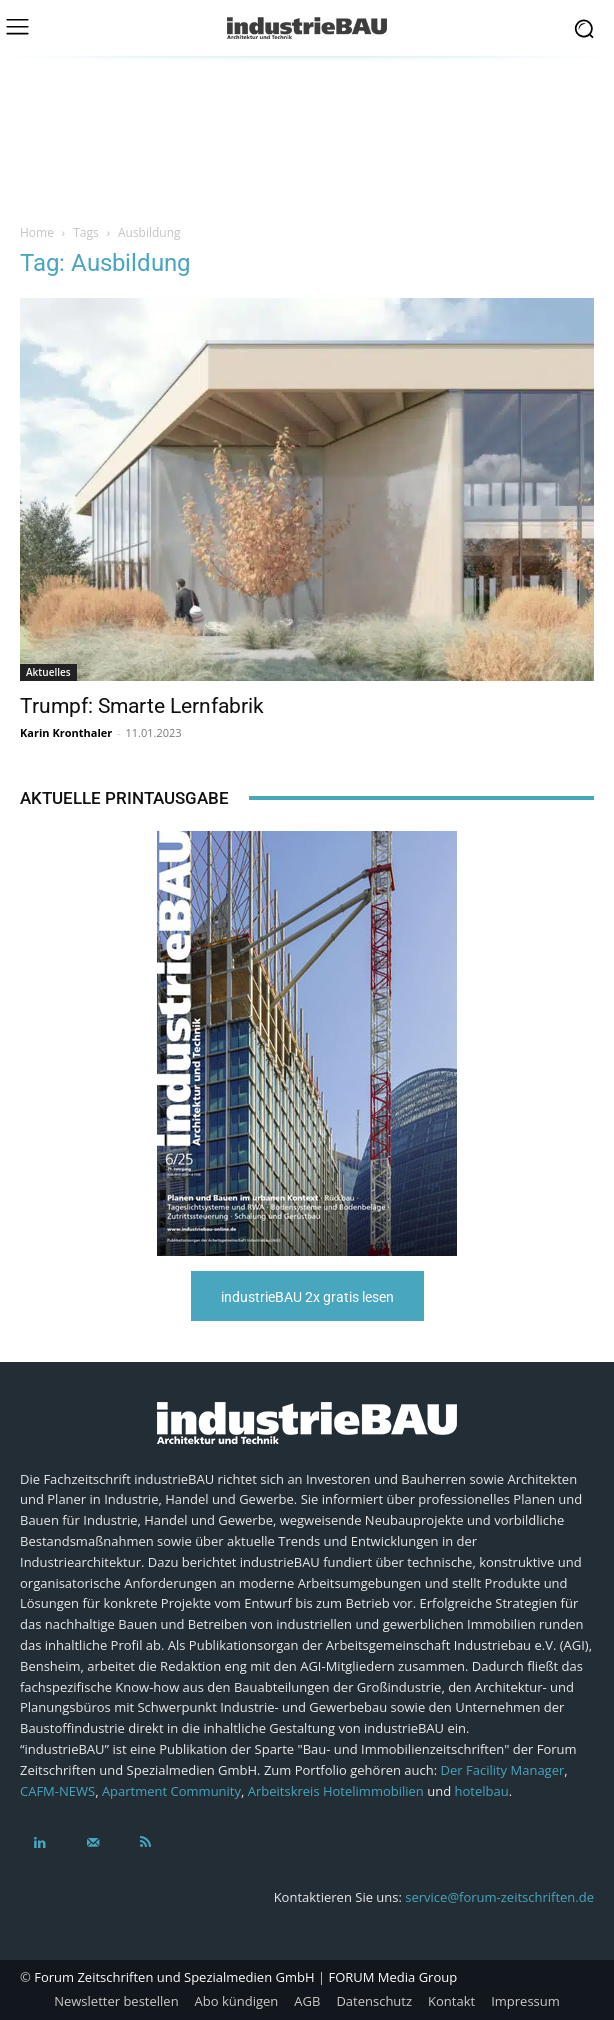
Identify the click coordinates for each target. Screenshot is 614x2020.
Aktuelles (48, 672)
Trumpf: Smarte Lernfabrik (142, 706)
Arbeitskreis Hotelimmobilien (336, 1791)
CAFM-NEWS (57, 1791)
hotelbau (481, 1791)
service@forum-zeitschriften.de (499, 1897)
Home (37, 232)
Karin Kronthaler (66, 732)
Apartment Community (171, 1791)
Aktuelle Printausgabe (124, 798)
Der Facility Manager (503, 1770)
